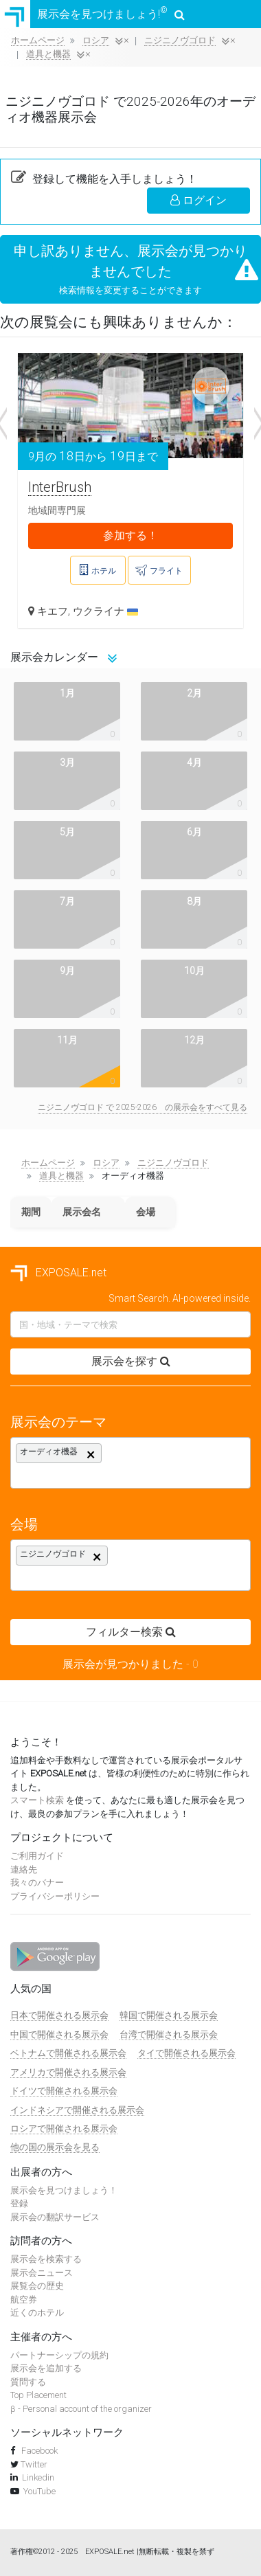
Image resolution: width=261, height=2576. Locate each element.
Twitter (34, 2464)
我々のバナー (37, 1882)
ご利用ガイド (37, 1856)
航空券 (23, 2299)
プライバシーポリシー (55, 1896)
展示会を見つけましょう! (92, 14)
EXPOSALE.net (58, 1272)
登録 (19, 2203)
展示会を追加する (46, 2368)
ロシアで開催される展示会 (63, 2128)
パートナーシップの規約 (59, 2355)
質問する (28, 2382)
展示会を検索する (46, 2259)
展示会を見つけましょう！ (63, 2190)
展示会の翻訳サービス (55, 2217)
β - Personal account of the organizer (81, 2409)
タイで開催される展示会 (186, 2053)
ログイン (198, 200)
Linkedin (38, 2477)
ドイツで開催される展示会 (63, 2091)
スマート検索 (37, 1800)
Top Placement (38, 2395)
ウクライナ (105, 611)
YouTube (39, 2491)
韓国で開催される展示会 (169, 2015)
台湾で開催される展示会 (169, 2034)
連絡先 (23, 1869)
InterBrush (59, 487)
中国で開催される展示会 (59, 2034)
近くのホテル (37, 2312)
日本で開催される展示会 (59, 2015)
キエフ (52, 611)
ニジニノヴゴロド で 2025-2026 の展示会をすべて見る (142, 1107)
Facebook (38, 2450)
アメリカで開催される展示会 (68, 2072)
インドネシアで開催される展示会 (77, 2110)
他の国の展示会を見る (55, 2147)
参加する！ (130, 535)
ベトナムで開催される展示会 (68, 2053)
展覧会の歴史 (37, 2286)
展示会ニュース (41, 2273)
